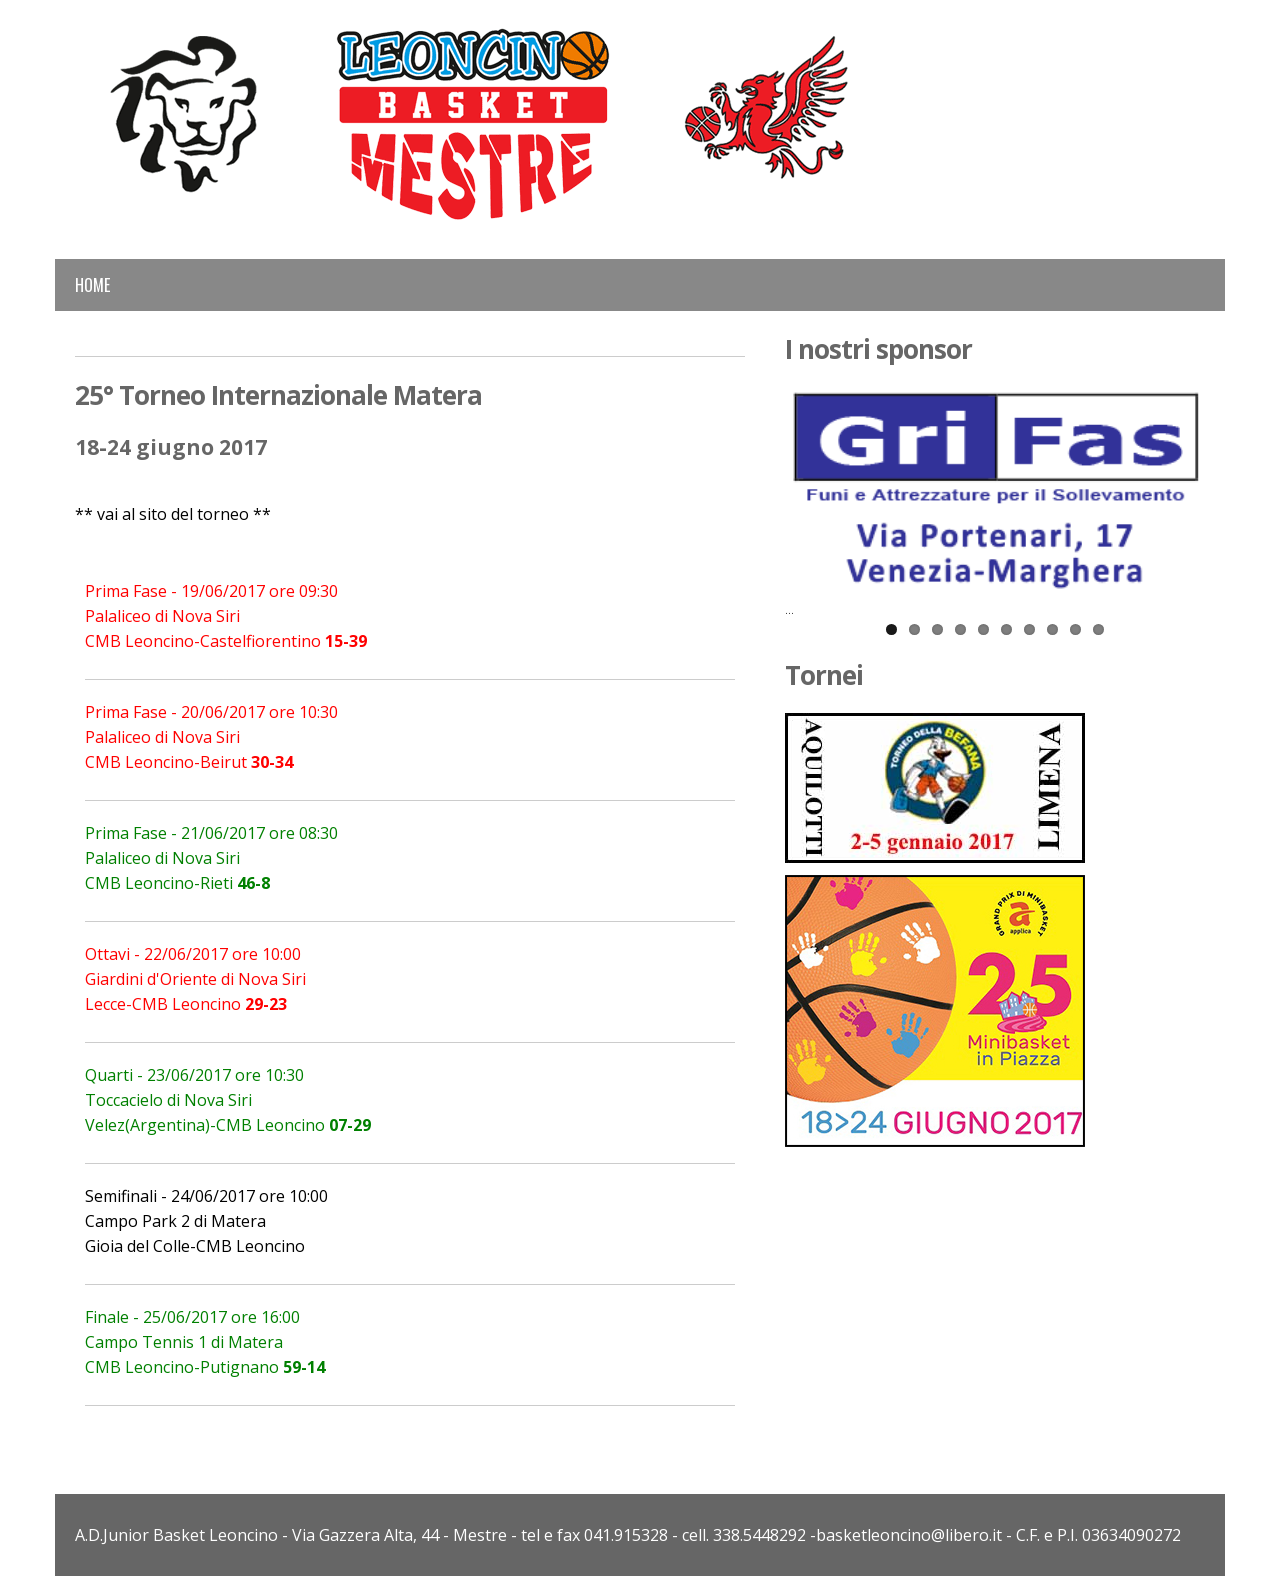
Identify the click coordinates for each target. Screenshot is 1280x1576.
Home (92, 285)
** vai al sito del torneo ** (173, 514)
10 (1098, 629)
